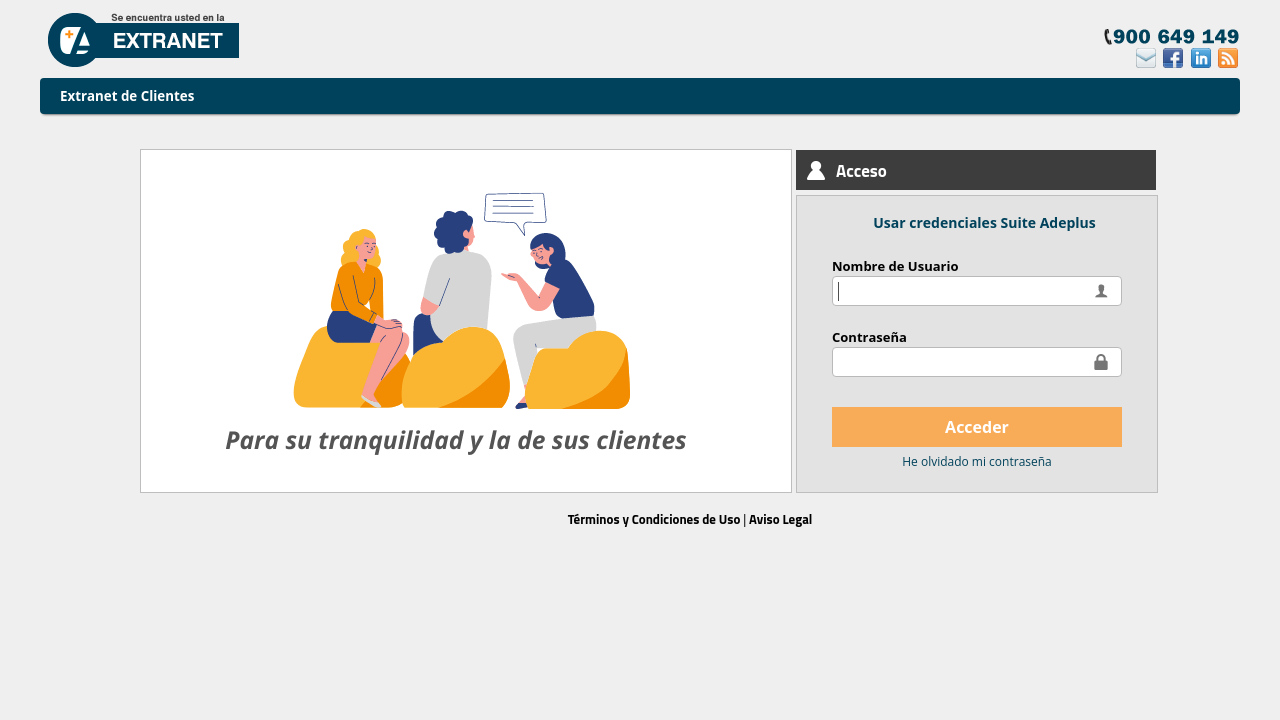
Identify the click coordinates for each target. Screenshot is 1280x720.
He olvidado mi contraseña (977, 461)
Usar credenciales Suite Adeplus (984, 222)
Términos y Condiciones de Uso (654, 519)
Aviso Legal (780, 519)
